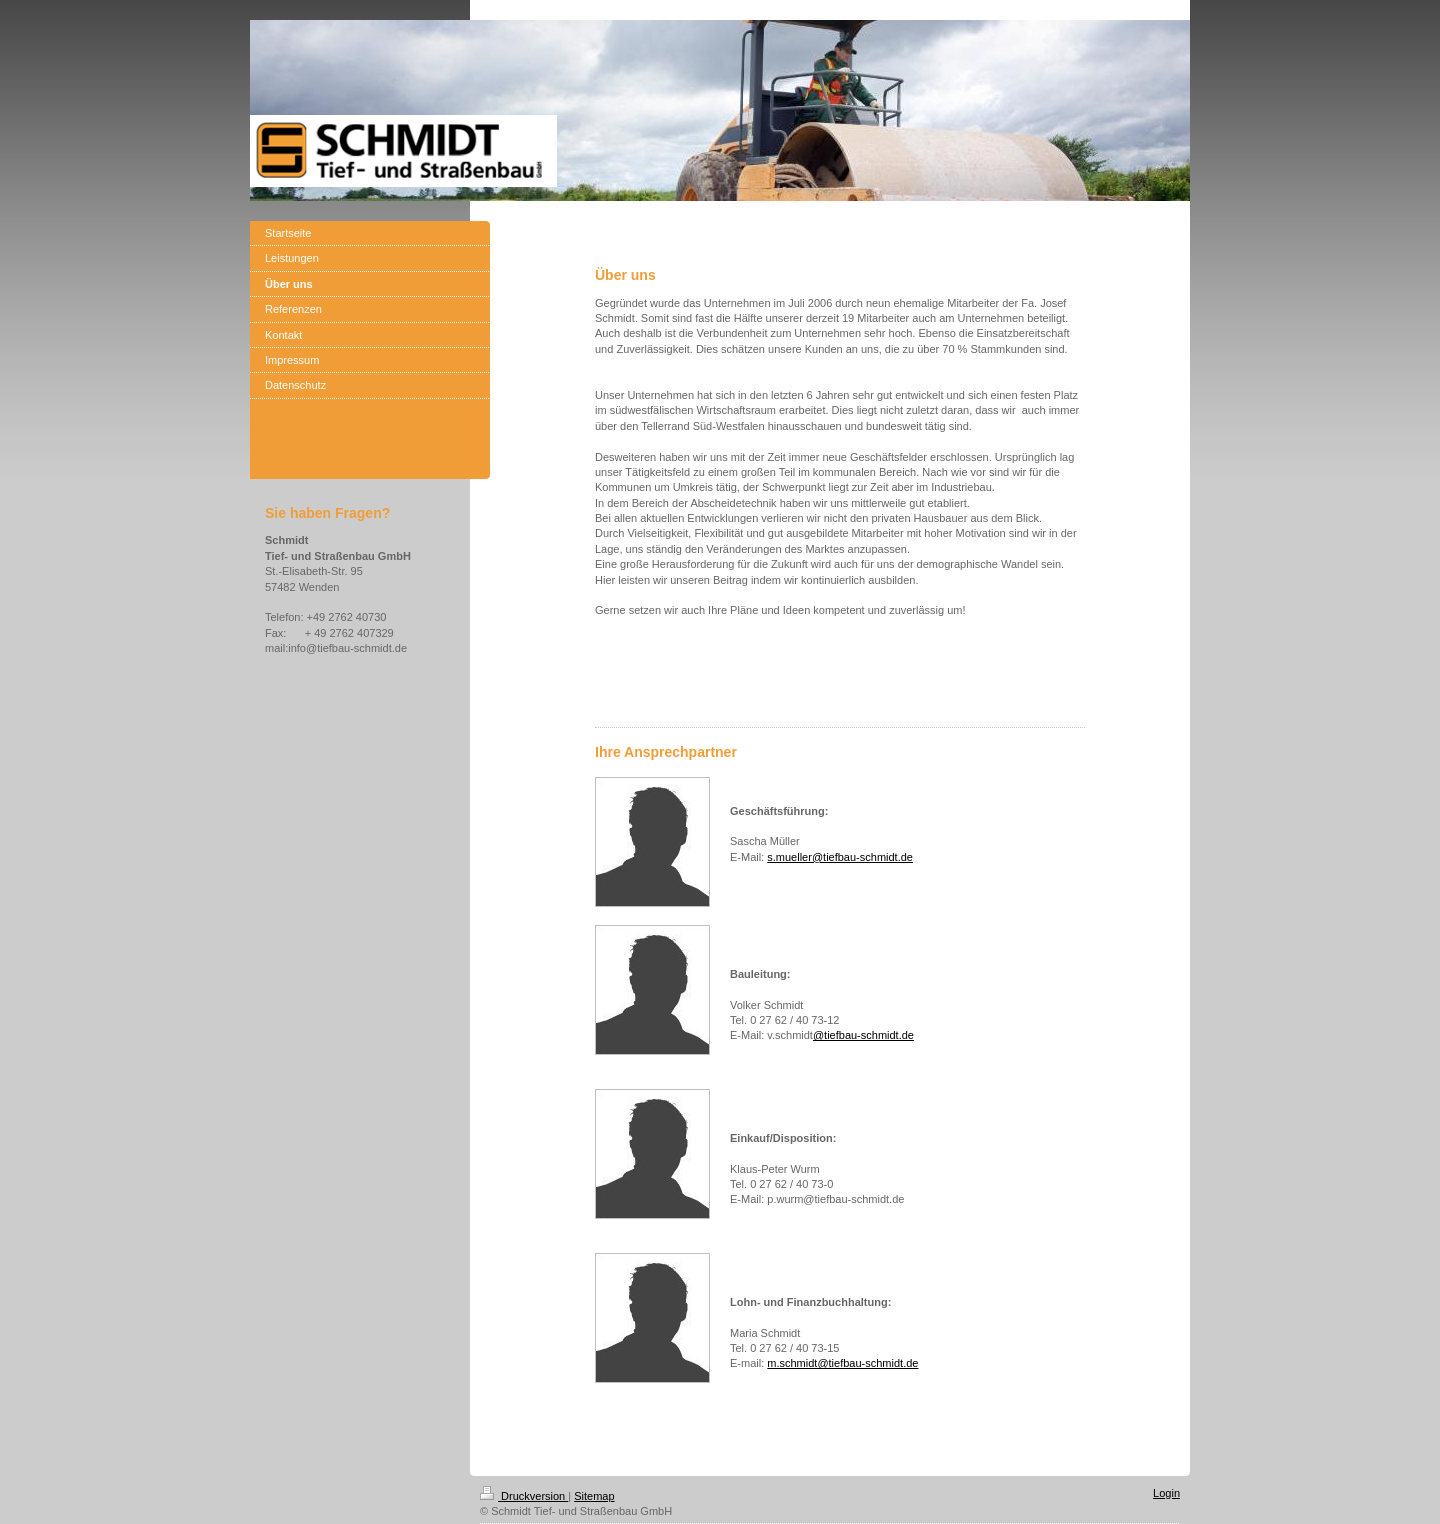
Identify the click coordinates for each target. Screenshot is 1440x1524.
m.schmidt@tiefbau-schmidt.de (842, 1363)
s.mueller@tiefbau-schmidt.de (840, 857)
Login (1166, 1493)
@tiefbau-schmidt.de (863, 1035)
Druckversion (524, 1496)
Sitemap (594, 1496)
